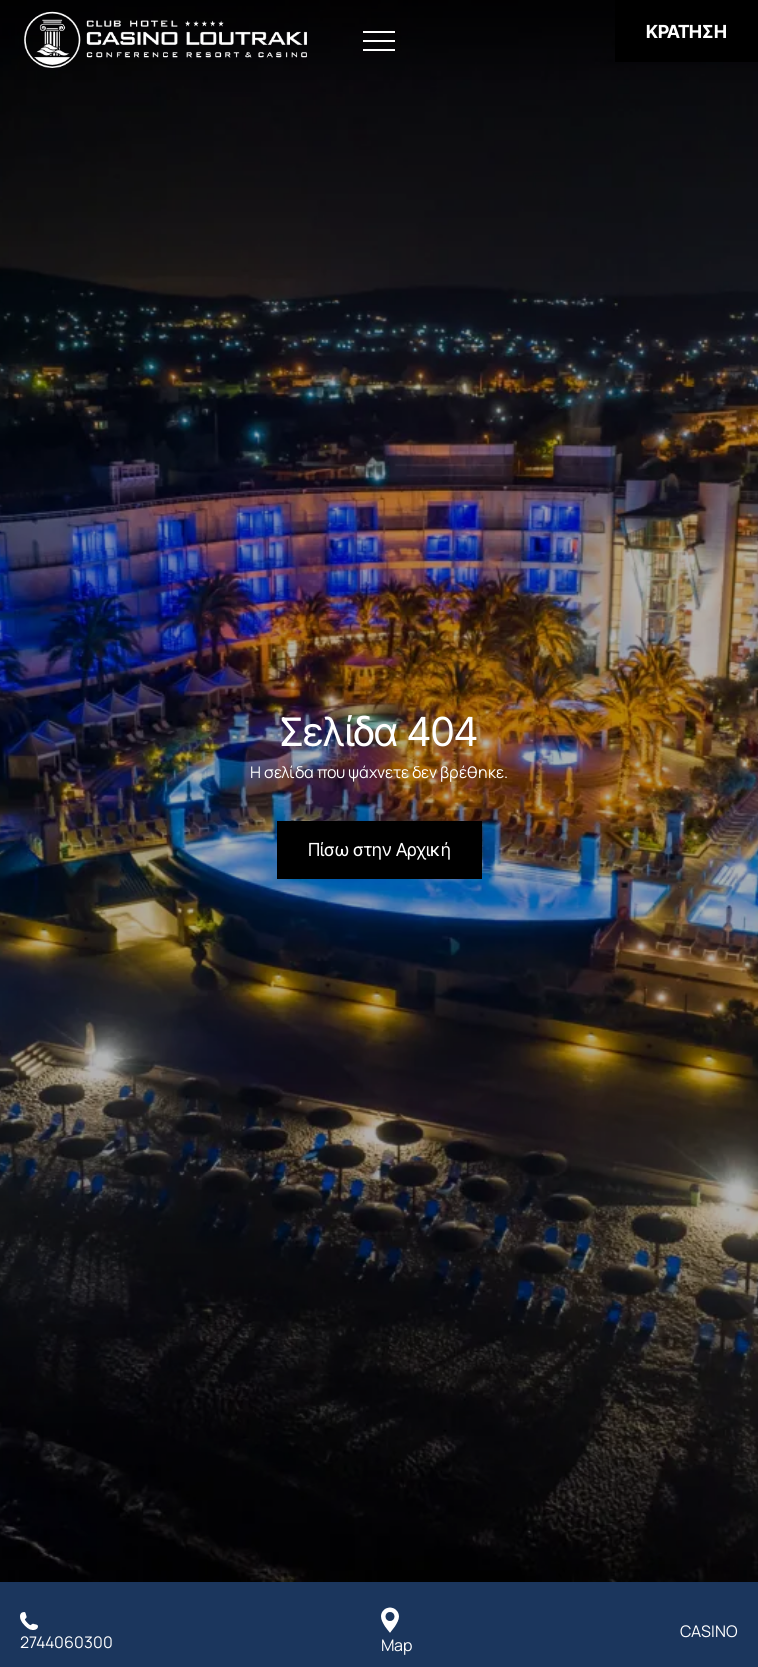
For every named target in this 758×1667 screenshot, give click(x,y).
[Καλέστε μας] (66, 1631)
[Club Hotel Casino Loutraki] (165, 40)
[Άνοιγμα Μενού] (379, 41)
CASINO (709, 1631)
